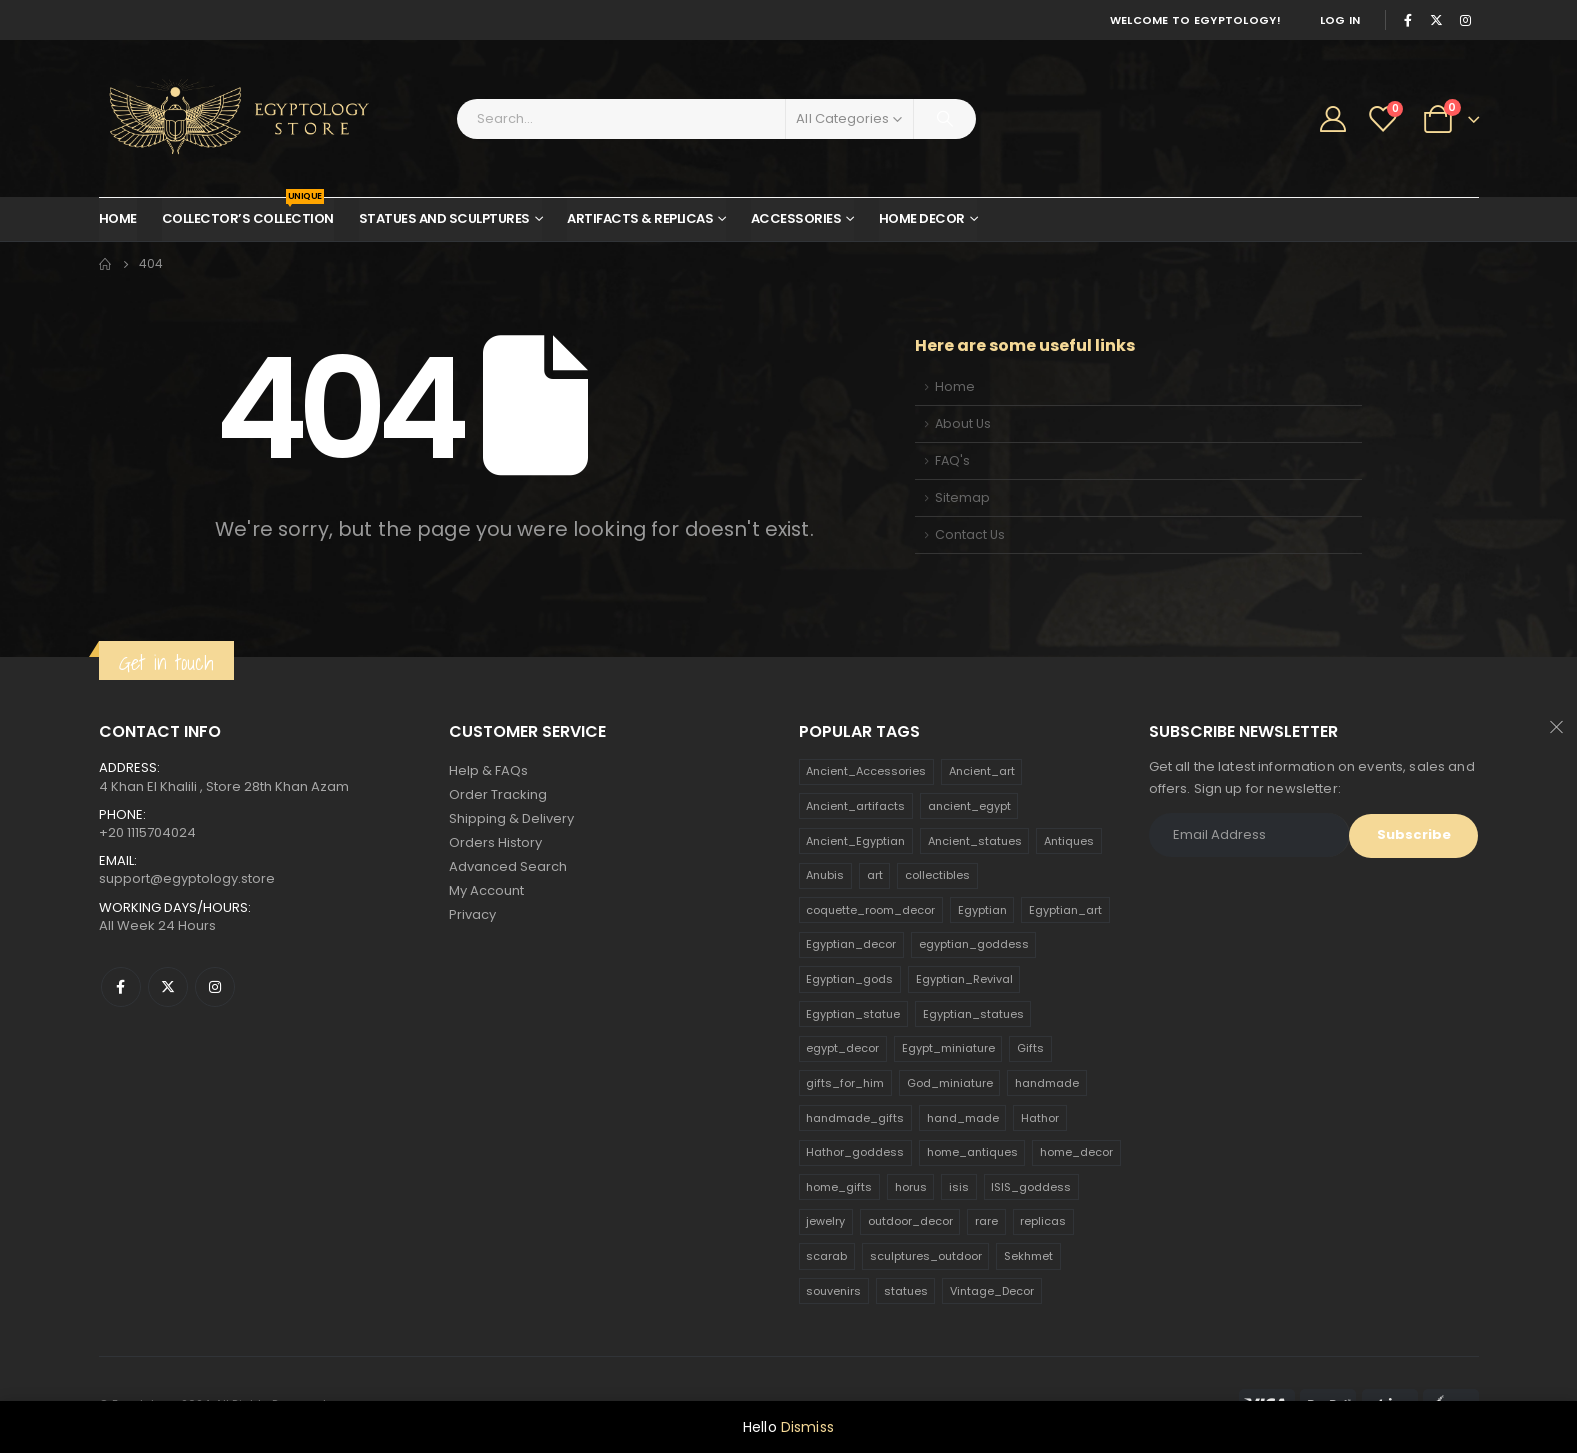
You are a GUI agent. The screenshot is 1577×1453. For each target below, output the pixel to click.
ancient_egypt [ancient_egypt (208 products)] (969, 806)
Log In (1340, 20)
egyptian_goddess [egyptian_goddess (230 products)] (974, 944)
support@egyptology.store (187, 878)
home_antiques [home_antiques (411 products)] (972, 1152)
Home (118, 218)
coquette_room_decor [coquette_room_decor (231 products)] (870, 910)
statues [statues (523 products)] (906, 1291)
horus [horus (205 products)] (911, 1187)
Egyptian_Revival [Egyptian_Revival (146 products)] (964, 979)
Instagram (215, 987)
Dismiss (807, 1427)
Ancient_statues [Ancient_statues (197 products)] (975, 841)
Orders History (495, 842)
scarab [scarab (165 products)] (826, 1256)
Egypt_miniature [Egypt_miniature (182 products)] (948, 1048)
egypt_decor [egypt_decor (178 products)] (842, 1048)
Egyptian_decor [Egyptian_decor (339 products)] (851, 944)
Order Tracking (498, 794)
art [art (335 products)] (875, 875)
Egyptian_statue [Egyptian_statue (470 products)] (853, 1014)
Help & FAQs (488, 770)
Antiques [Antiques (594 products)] (1069, 841)
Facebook (121, 987)
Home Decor (922, 218)
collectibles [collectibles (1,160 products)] (937, 875)
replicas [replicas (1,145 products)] (1043, 1221)
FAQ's (952, 460)
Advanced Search (508, 866)
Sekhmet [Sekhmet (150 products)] (1028, 1256)
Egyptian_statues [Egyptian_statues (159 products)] (973, 1014)
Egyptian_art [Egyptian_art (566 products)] (1065, 910)
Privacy (472, 914)
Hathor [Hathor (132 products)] (1040, 1118)
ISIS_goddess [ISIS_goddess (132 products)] (1031, 1187)
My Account (486, 890)
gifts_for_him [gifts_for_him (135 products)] (845, 1083)
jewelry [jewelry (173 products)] (825, 1221)
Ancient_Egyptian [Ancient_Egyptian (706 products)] (855, 841)
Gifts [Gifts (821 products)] (1030, 1048)
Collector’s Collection (248, 213)
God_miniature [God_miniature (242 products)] (950, 1083)
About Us (963, 423)
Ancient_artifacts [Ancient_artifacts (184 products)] (855, 806)
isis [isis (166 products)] (959, 1187)
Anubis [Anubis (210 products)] (825, 875)
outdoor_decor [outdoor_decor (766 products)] (910, 1221)
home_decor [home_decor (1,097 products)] (1076, 1152)
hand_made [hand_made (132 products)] (963, 1118)
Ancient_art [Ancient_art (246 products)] (982, 771)
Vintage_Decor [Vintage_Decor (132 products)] (992, 1291)
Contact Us (970, 534)
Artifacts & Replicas (640, 218)
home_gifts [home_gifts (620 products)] (839, 1187)
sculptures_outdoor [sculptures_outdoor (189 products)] (926, 1256)
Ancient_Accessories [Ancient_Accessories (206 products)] (866, 771)
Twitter (168, 987)
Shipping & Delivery (511, 818)
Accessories (796, 218)
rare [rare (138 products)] (986, 1221)
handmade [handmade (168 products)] (1047, 1083)
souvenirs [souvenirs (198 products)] (833, 1291)
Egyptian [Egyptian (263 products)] (982, 910)
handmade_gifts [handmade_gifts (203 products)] (855, 1118)
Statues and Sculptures (444, 218)
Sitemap (962, 497)
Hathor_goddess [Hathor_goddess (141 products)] (855, 1152)
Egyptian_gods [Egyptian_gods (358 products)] (849, 979)
